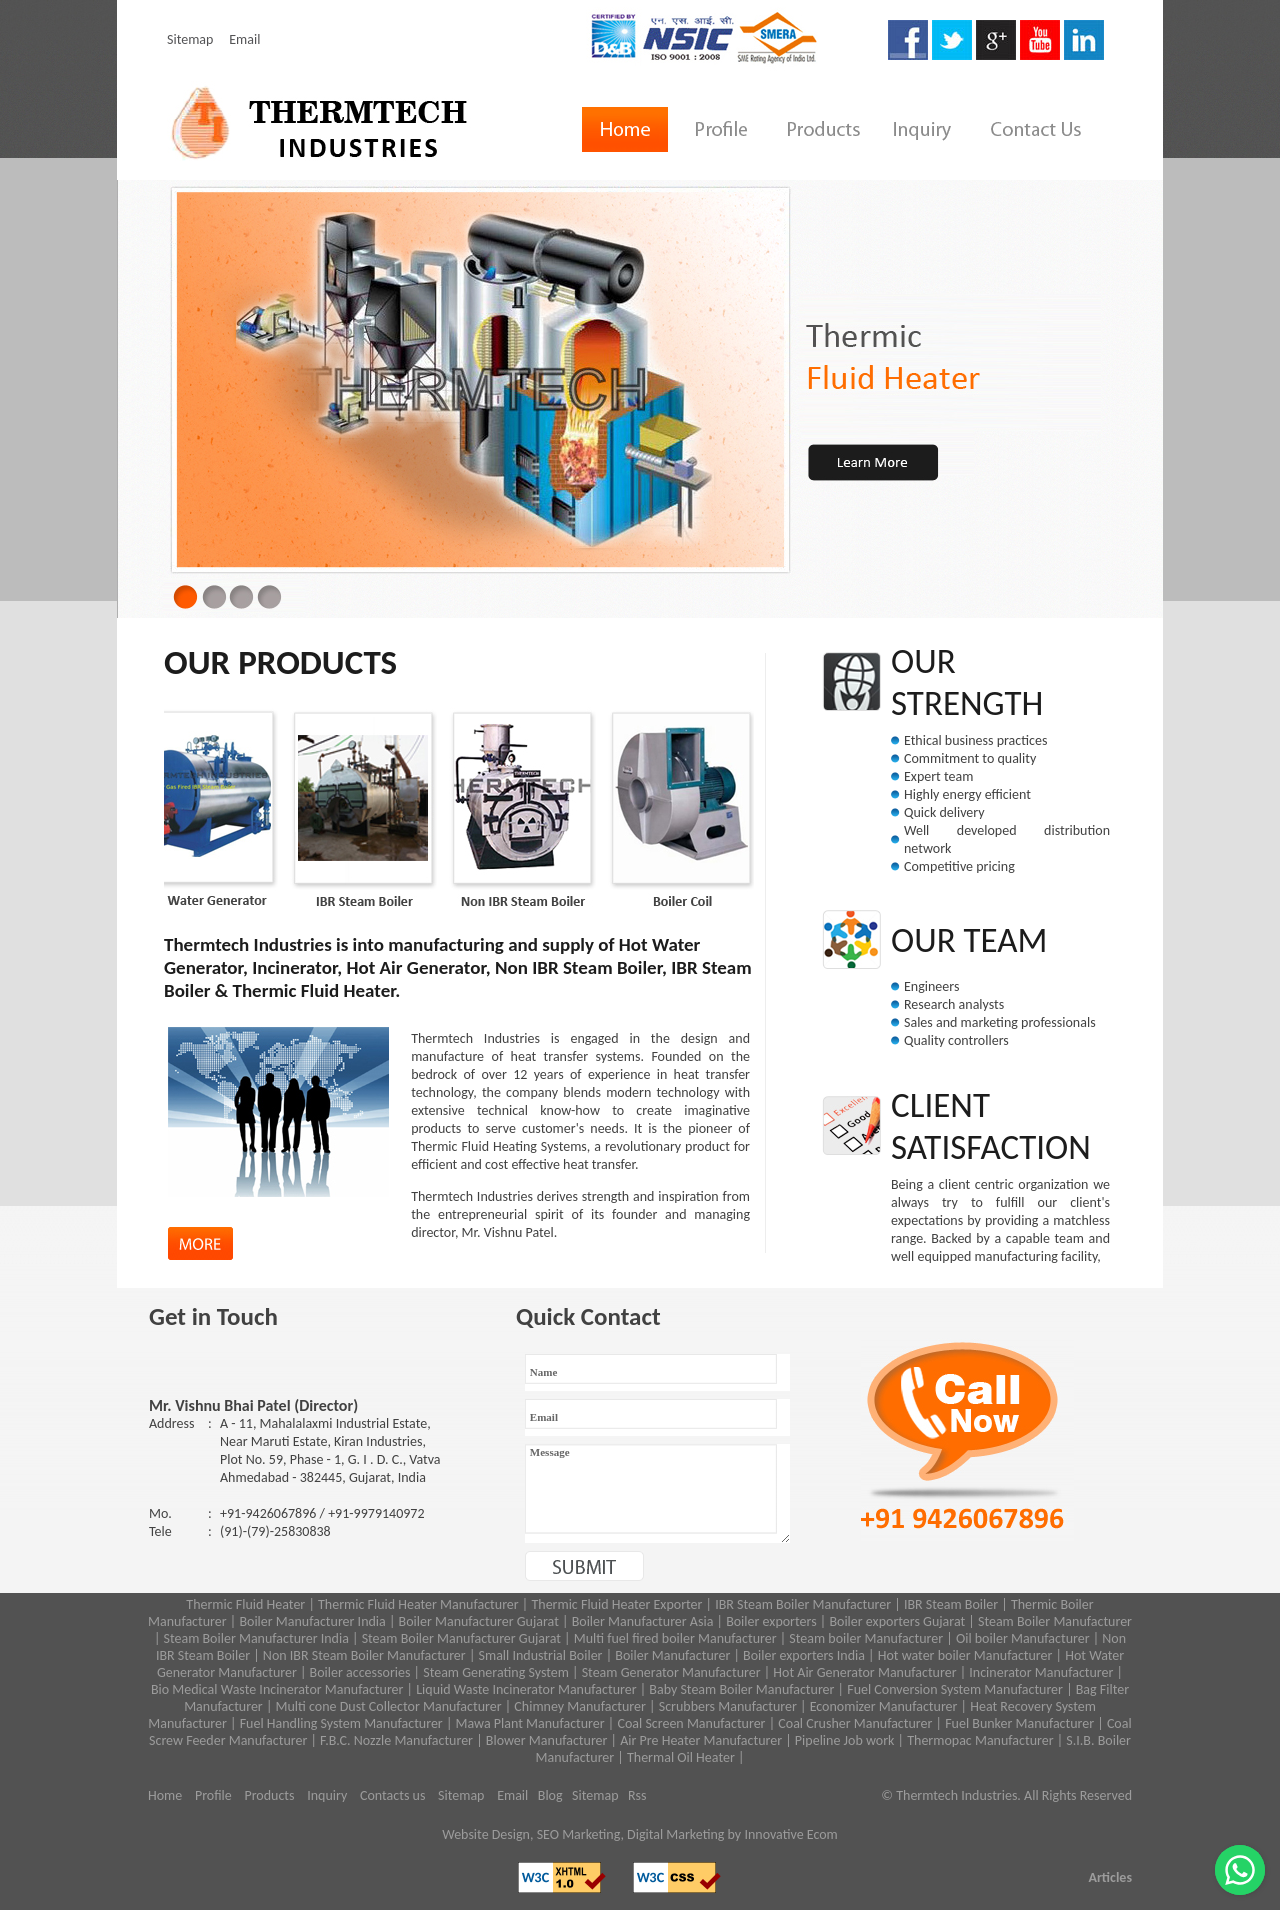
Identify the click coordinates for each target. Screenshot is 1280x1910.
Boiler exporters (771, 1621)
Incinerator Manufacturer (1041, 1672)
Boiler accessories (360, 1672)
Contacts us (392, 1795)
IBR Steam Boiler (951, 1604)
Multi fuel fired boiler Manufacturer (675, 1638)
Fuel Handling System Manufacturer (341, 1723)
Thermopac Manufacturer (980, 1740)
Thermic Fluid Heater (245, 1604)
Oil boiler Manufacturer (1023, 1638)
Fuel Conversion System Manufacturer (955, 1689)
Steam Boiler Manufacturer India (256, 1638)
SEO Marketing (579, 1834)
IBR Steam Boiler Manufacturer (803, 1604)
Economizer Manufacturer (884, 1706)
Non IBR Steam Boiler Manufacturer (364, 1655)
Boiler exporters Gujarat (897, 1621)
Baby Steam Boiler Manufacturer (741, 1689)
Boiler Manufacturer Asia (643, 1621)
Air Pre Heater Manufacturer (701, 1740)
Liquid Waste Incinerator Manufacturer (526, 1689)
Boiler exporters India (804, 1655)
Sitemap (190, 39)
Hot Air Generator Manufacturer (864, 1672)
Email (244, 39)
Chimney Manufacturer (580, 1706)
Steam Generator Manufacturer (671, 1672)
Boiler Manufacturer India (312, 1621)
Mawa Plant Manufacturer (530, 1723)
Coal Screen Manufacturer (691, 1723)
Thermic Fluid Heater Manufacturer (418, 1604)
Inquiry (327, 1795)
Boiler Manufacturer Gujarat (479, 1621)
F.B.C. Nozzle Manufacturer (396, 1740)
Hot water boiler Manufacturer (965, 1655)
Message (657, 1493)
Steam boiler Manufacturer (864, 1638)
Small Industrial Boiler (541, 1655)
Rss (637, 1795)
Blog (550, 1795)
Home (165, 1795)
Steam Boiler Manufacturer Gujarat (461, 1638)
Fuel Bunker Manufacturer (1019, 1723)
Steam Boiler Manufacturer (1055, 1621)
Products (269, 1795)
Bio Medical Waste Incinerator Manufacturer (277, 1689)
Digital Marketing (675, 1834)
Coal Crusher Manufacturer (855, 1723)
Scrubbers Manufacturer (728, 1706)
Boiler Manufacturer (672, 1655)
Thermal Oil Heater (681, 1757)
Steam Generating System (496, 1672)
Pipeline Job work (843, 1740)
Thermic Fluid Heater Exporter (616, 1604)
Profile (213, 1795)
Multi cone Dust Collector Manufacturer (389, 1706)
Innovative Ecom (790, 1834)
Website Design (486, 1834)
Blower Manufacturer (547, 1740)
